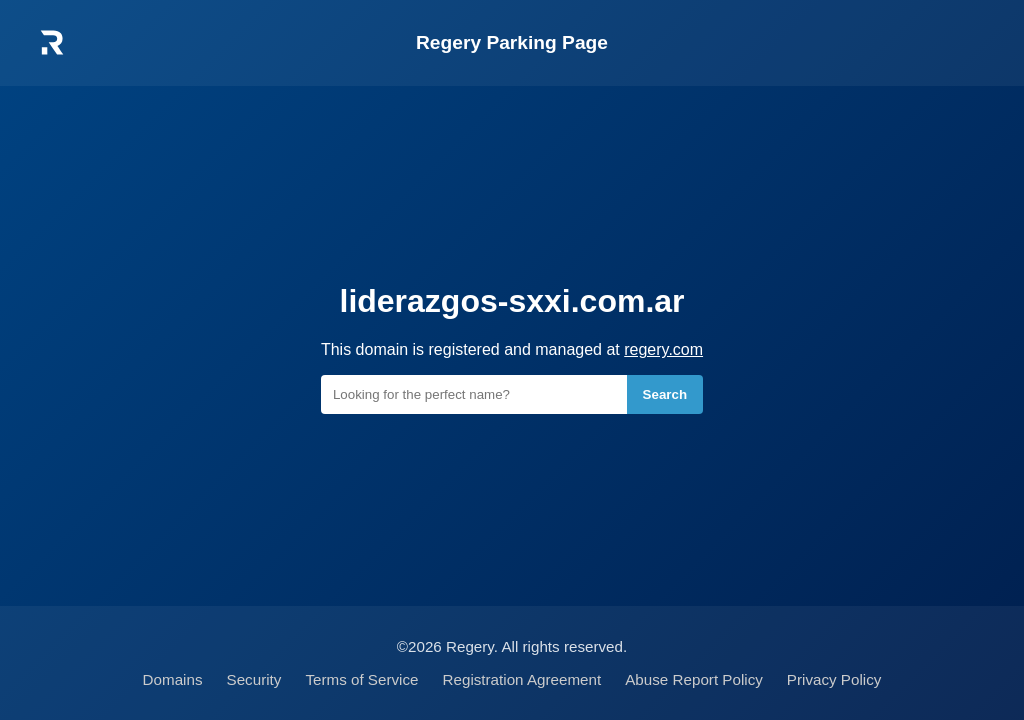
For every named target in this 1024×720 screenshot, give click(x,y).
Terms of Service (361, 679)
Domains (173, 679)
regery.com (663, 349)
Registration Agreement (522, 679)
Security (254, 679)
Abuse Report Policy (694, 679)
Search (665, 394)
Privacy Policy (834, 679)
